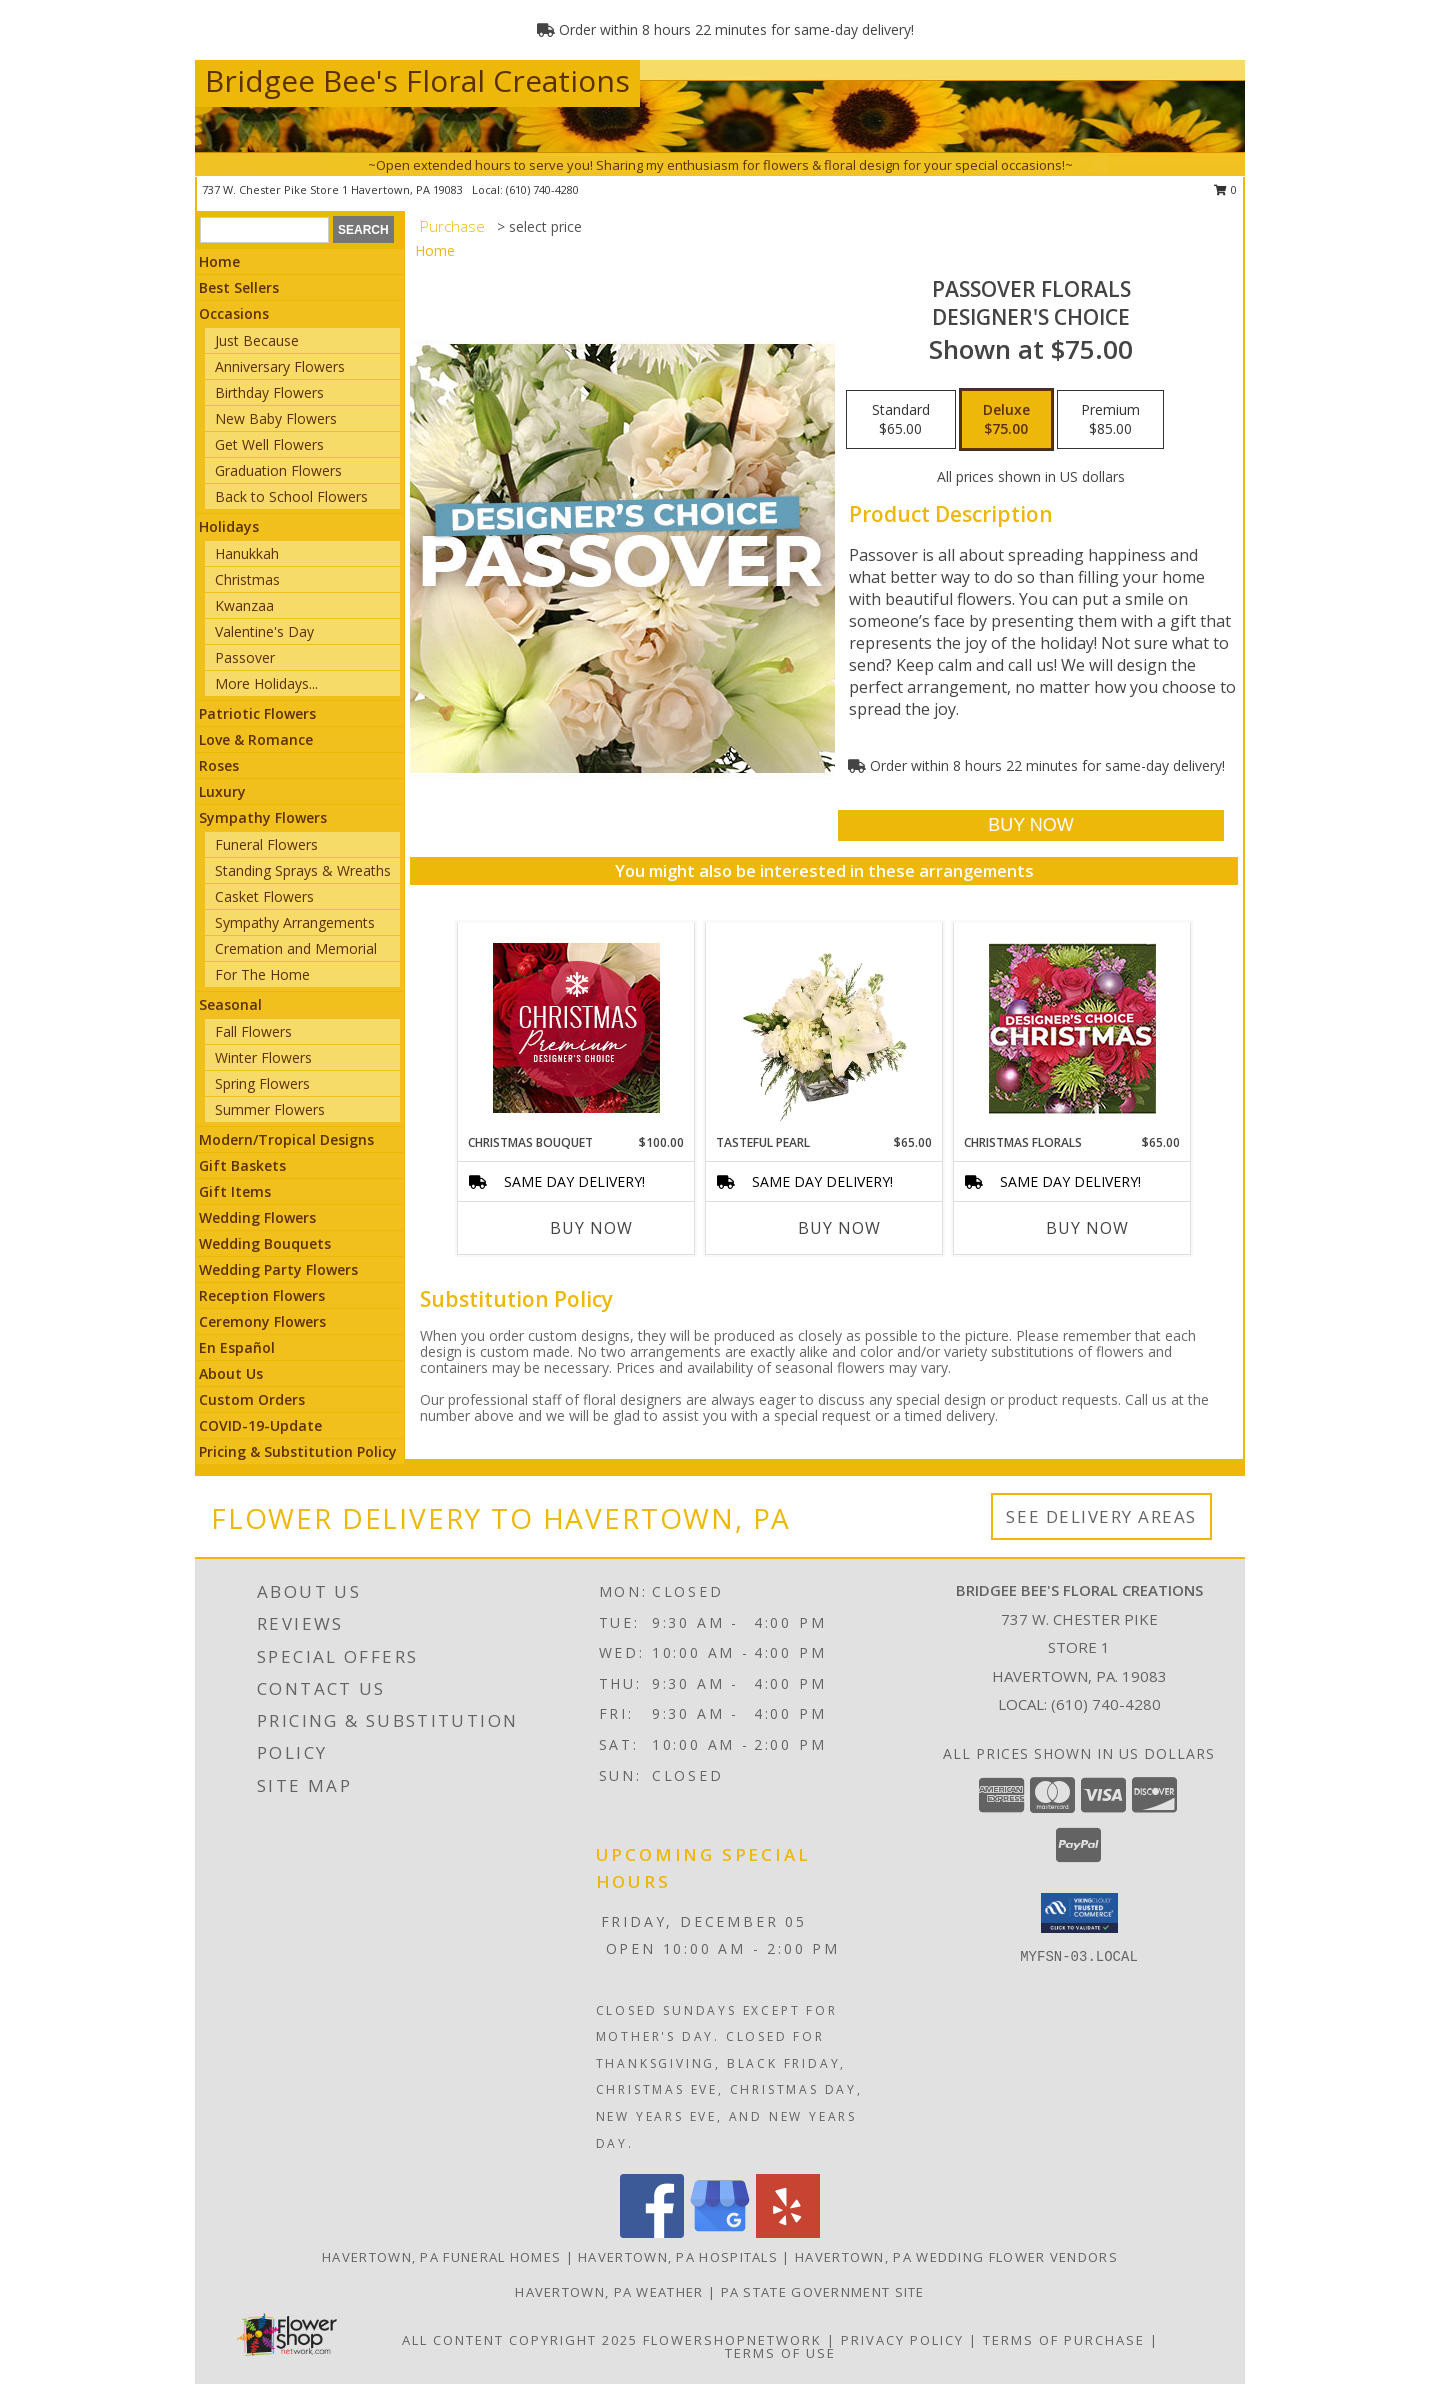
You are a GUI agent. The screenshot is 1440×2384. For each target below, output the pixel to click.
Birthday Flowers (269, 392)
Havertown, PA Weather (609, 2292)
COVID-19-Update (260, 1425)
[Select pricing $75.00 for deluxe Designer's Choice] (1006, 420)
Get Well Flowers (269, 444)
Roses (219, 765)
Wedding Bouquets (265, 1243)
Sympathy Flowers (263, 817)
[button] (1079, 1913)
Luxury (222, 791)
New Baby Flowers (276, 418)
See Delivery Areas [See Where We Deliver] (1101, 1516)
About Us (231, 1373)
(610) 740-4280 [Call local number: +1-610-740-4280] (542, 189)
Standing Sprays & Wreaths (303, 870)
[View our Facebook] (652, 2232)
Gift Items (235, 1191)
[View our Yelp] (788, 2232)
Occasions (234, 313)
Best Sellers (239, 287)
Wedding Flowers (257, 1217)
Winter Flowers (263, 1057)
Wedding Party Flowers (278, 1269)
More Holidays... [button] (266, 683)
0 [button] (1225, 189)
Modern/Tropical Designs (286, 1139)
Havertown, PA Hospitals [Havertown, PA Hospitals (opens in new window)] (678, 2257)
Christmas (247, 579)
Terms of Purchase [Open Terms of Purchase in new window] (1064, 2340)
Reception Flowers (262, 1295)
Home (219, 261)
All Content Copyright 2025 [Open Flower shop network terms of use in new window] (520, 2340)
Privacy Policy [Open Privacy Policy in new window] (902, 2340)
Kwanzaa (244, 605)
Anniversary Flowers (280, 366)
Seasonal (230, 1004)
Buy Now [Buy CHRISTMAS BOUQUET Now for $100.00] (591, 1228)
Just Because (257, 340)
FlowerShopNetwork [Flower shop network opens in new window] (732, 2340)
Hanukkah (247, 553)
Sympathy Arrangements (295, 922)
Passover (245, 657)
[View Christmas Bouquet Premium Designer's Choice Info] (576, 1028)
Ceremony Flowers (262, 1321)
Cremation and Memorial (296, 948)
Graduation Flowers (278, 470)
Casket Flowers (264, 896)
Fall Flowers (253, 1031)
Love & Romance (256, 739)
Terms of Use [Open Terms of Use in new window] (780, 2353)
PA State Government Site (823, 2292)
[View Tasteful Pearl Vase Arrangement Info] (824, 1028)
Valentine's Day (264, 631)
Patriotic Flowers (257, 713)
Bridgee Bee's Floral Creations (417, 80)
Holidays (229, 526)
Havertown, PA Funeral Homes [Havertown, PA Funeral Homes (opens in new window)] (441, 2257)
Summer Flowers (270, 1109)
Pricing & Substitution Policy (298, 1451)
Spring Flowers (262, 1083)
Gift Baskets (242, 1165)
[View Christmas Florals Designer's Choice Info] (1072, 1028)
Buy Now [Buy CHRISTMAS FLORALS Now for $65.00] (1087, 1228)
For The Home (262, 974)
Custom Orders (252, 1399)
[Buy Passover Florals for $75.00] (1030, 825)
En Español (237, 1347)
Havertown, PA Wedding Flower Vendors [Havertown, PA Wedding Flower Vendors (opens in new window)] (956, 2257)
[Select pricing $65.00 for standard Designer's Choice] (901, 420)
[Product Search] (264, 230)
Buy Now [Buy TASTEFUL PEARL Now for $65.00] (839, 1228)
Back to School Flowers (291, 496)
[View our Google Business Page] (720, 2232)
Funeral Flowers (266, 844)
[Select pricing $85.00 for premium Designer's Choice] (1110, 420)
